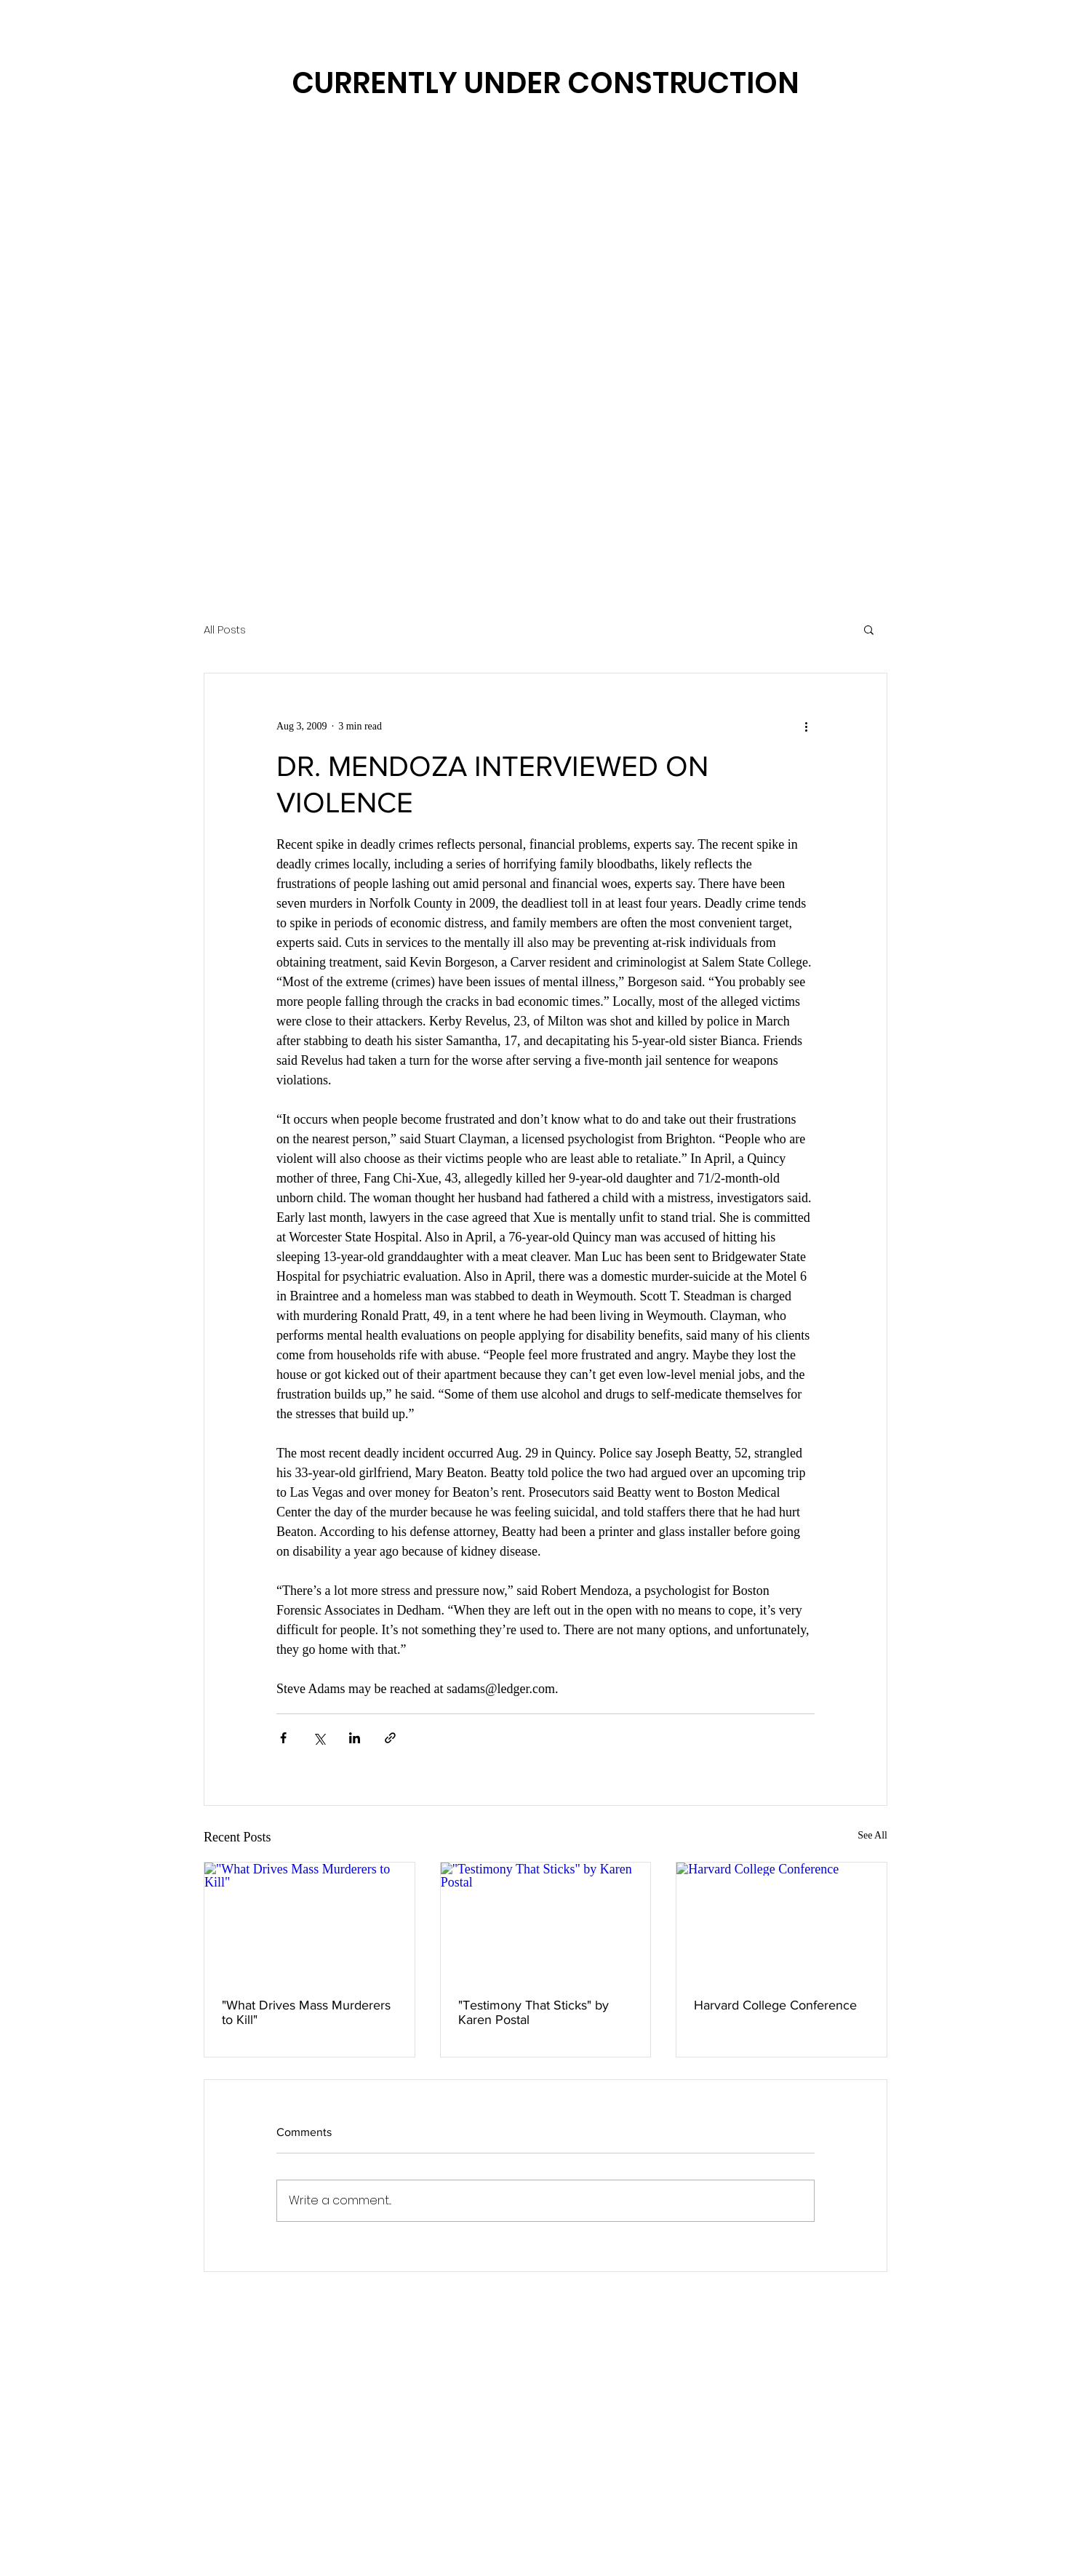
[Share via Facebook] (283, 1738)
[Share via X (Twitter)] (319, 1738)
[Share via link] (390, 1738)
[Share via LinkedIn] (354, 1738)
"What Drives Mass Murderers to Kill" (306, 2012)
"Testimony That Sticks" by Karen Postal (533, 2012)
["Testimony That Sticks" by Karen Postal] (546, 1921)
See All (872, 1835)
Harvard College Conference (775, 2005)
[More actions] (806, 726)
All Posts (225, 629)
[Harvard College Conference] (781, 1921)
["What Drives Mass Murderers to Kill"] (309, 1921)
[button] (869, 629)
